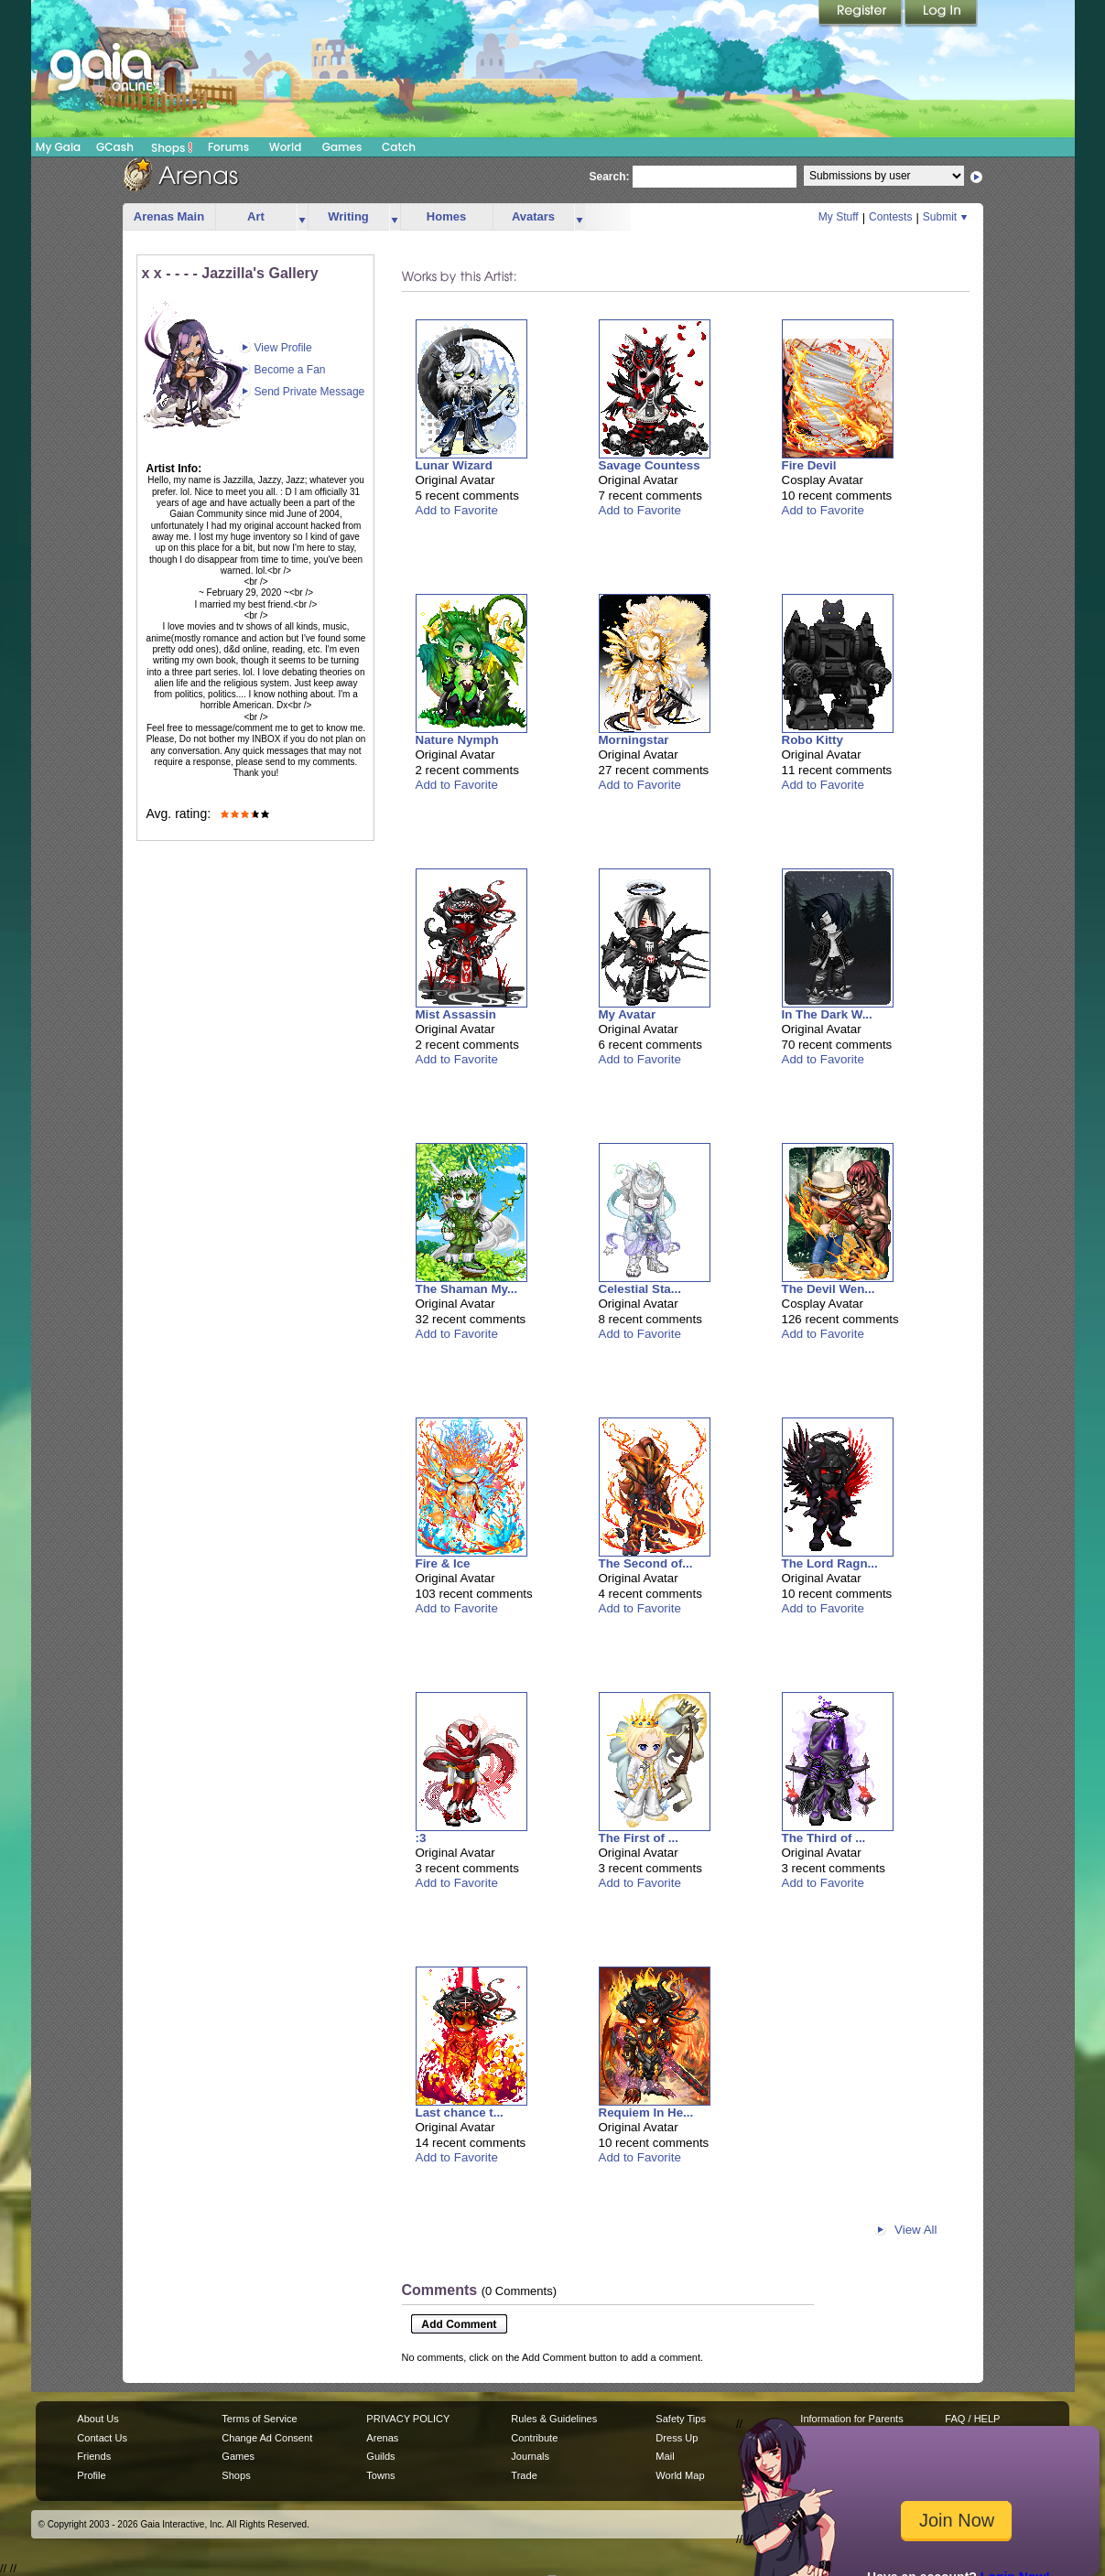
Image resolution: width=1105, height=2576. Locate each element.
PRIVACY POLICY (408, 2418)
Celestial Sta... (640, 1289)
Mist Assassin (456, 1014)
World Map (679, 2475)
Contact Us (102, 2437)
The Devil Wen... (828, 1289)
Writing (348, 216)
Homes (446, 216)
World (285, 147)
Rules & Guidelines (554, 2418)
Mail (664, 2456)
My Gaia (58, 147)
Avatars (533, 216)
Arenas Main (169, 216)
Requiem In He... (646, 2112)
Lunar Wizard (454, 465)
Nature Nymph (457, 740)
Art (256, 216)
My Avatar (627, 1014)
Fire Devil (809, 465)
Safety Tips (680, 2418)
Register (861, 13)
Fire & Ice (443, 1563)
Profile (91, 2475)
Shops (171, 147)
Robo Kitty (812, 740)
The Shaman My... (467, 1289)
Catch (399, 147)
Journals (530, 2456)
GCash (115, 147)
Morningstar (634, 740)
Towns (380, 2475)
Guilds (380, 2456)
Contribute (534, 2437)
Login (941, 13)
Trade (523, 2475)
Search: (610, 176)
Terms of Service (259, 2418)
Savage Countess (649, 465)
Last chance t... (460, 2112)
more (302, 217)
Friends (94, 2456)
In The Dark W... (827, 1014)
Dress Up (676, 2437)
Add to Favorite (457, 510)
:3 (421, 1838)
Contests (890, 216)
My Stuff (838, 216)
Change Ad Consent (267, 2437)
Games (342, 147)
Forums (228, 147)
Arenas (382, 2437)
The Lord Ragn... (830, 1563)
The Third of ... (824, 1838)
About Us (97, 2418)
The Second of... (646, 1563)
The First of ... (638, 1838)
